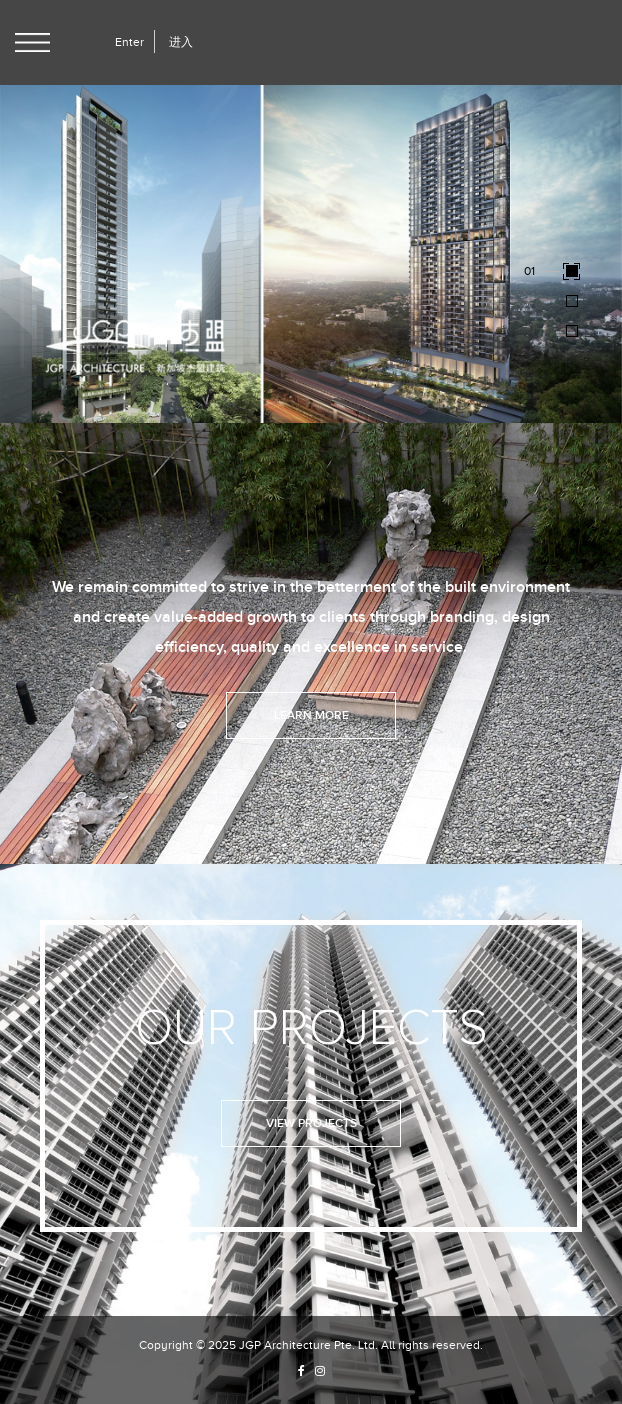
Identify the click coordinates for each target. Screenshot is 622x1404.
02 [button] (531, 299)
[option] (311, 252)
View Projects (311, 1123)
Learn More (311, 715)
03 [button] (531, 329)
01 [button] (529, 269)
